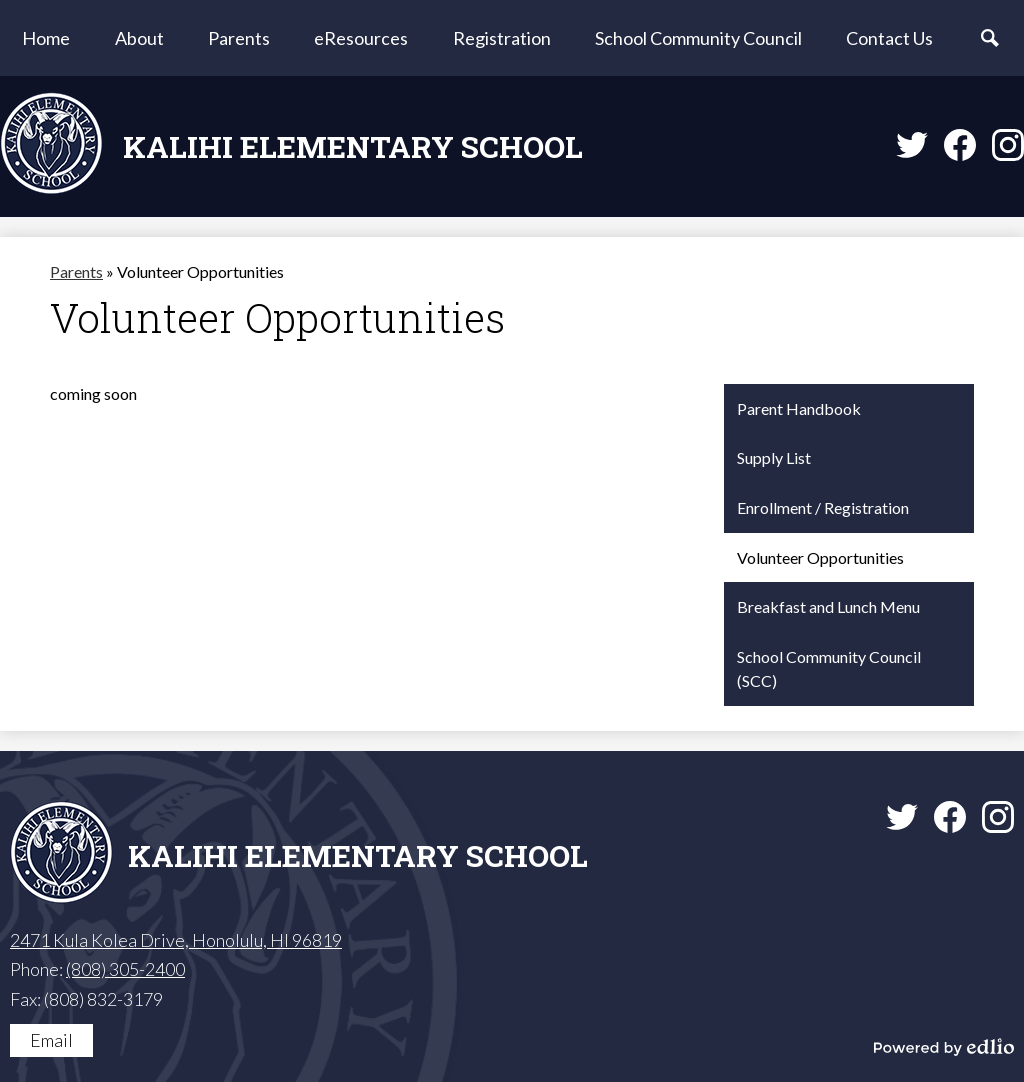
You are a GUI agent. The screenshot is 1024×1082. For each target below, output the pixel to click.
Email (51, 1040)
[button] (139, 38)
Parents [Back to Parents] (76, 271)
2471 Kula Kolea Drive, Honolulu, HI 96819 (176, 940)
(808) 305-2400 (125, 969)
